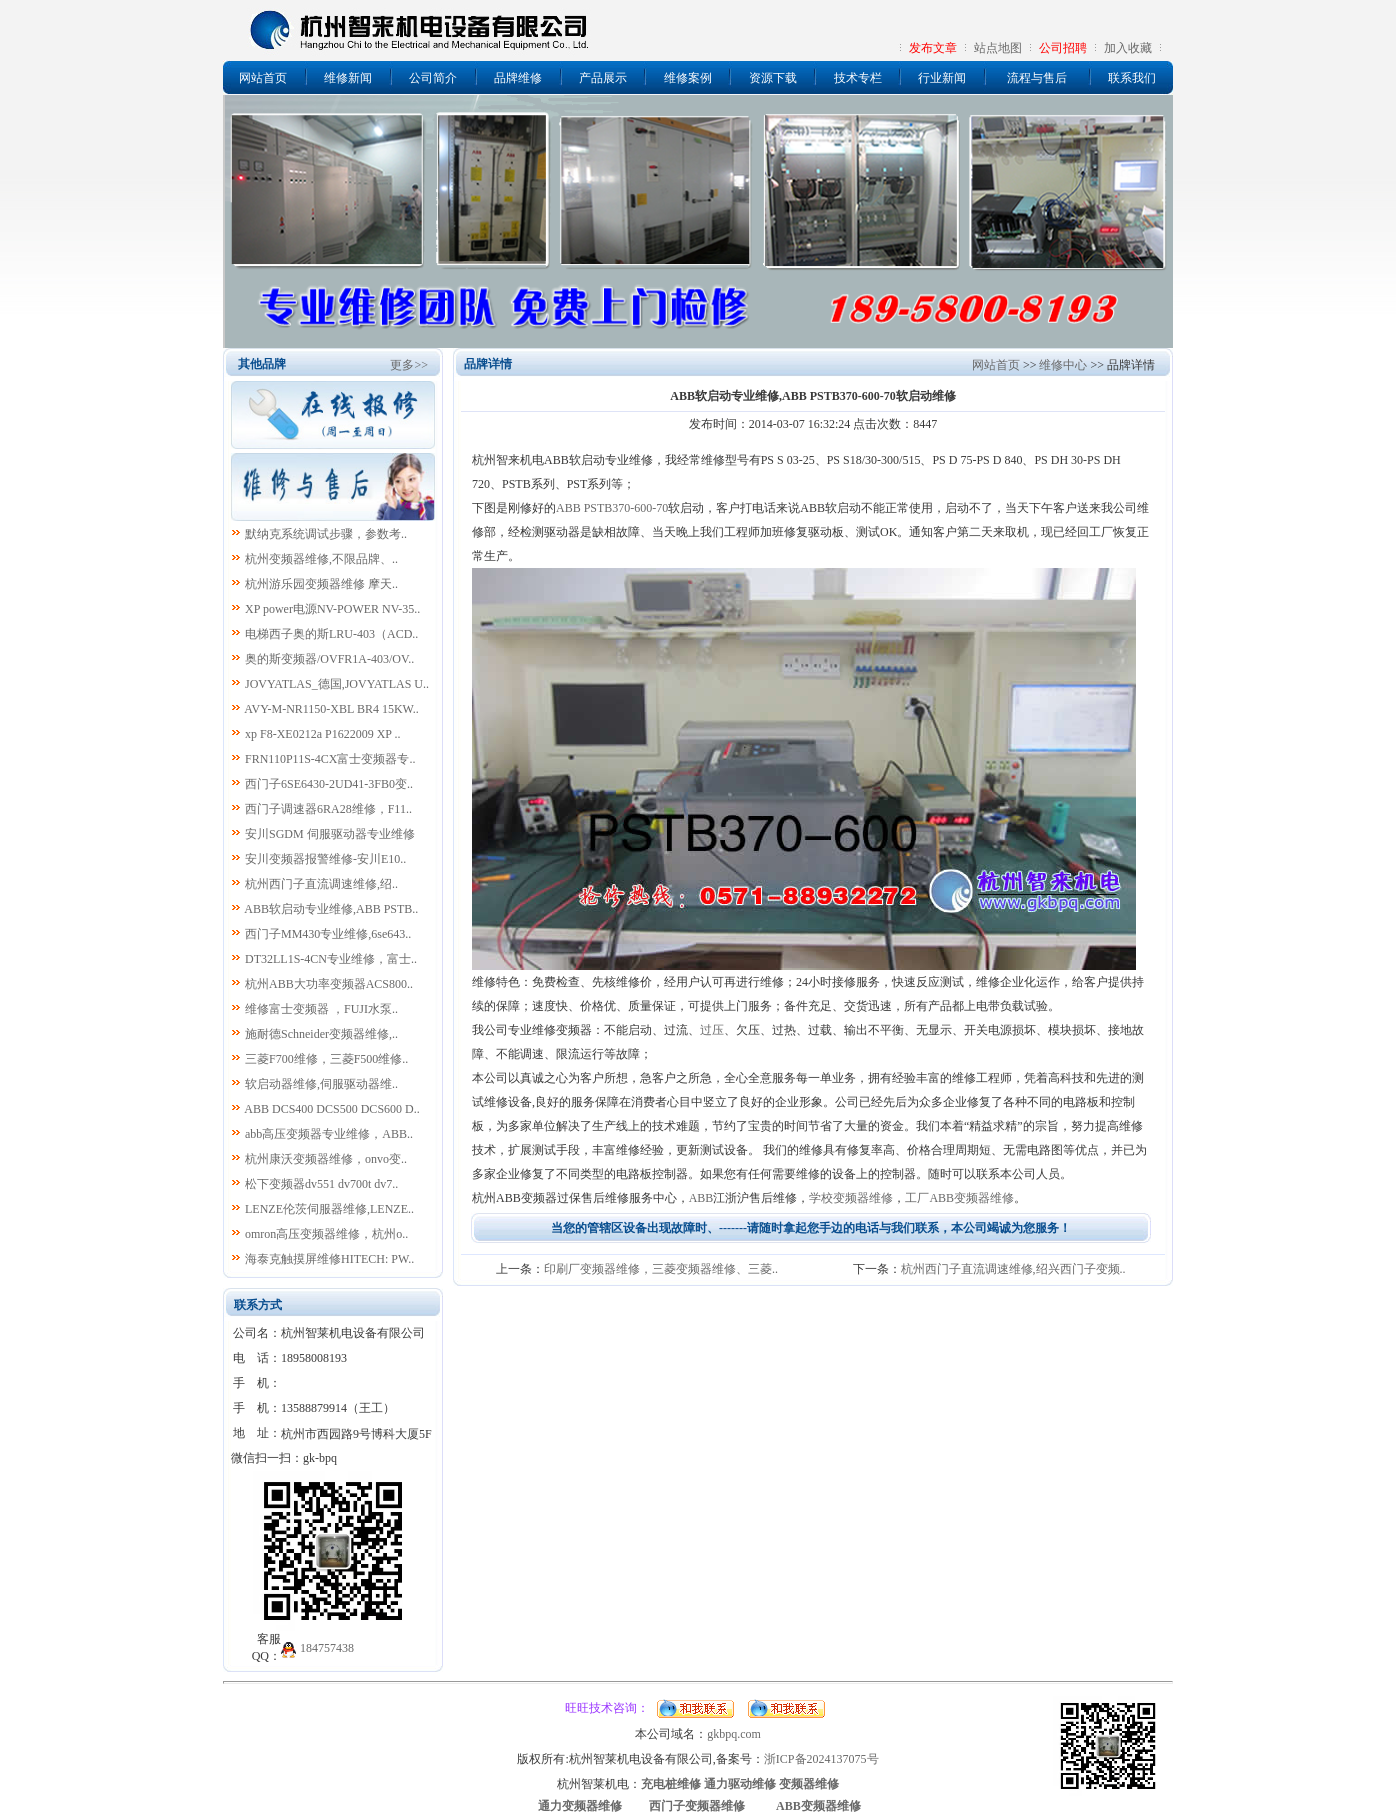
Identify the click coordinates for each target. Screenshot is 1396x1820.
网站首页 (263, 78)
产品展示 (603, 78)
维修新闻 (348, 78)
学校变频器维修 (851, 1198)
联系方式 (258, 1305)
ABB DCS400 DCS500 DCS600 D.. (331, 1109)
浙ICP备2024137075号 (821, 1759)
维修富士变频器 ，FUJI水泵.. (321, 1009)
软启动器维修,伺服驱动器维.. (321, 1084)
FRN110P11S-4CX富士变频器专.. (330, 759)
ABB (701, 1198)
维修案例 (688, 78)
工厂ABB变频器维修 (959, 1198)
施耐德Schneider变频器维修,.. (321, 1034)
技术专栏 (858, 78)
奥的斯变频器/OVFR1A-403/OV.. (329, 659)
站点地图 (998, 48)
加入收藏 (1128, 48)
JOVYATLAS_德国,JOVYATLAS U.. (337, 684)
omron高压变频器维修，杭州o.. (326, 1234)
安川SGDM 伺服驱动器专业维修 (330, 834)
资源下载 (773, 78)
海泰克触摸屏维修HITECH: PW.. (329, 1259)
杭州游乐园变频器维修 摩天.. (321, 584)
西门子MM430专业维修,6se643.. (328, 934)
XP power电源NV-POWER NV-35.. (332, 609)
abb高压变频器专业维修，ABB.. (329, 1134)
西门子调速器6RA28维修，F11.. (328, 809)
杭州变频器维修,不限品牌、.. (321, 559)
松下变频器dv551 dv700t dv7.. (321, 1184)
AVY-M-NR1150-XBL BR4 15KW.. (331, 709)
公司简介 (433, 78)
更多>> (409, 365)
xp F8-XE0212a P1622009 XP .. (323, 734)
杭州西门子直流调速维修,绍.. (321, 884)
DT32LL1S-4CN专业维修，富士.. (331, 959)
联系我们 (1132, 78)
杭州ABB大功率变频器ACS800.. (329, 984)
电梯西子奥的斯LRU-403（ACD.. (331, 634)
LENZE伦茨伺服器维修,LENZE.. (329, 1209)
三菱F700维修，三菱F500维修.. (326, 1059)
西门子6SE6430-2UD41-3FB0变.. (329, 784)
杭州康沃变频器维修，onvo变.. (326, 1159)
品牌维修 (518, 78)
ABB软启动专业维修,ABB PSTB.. (331, 909)
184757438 (327, 1648)
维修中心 (1063, 365)
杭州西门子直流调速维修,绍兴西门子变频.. (1013, 1269)
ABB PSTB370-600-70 (612, 508)
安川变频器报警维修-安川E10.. (325, 859)
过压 (712, 1030)
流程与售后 (1037, 78)
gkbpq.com (734, 1734)
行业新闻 (942, 78)
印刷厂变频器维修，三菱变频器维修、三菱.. (661, 1269)
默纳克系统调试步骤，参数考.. (326, 534)
